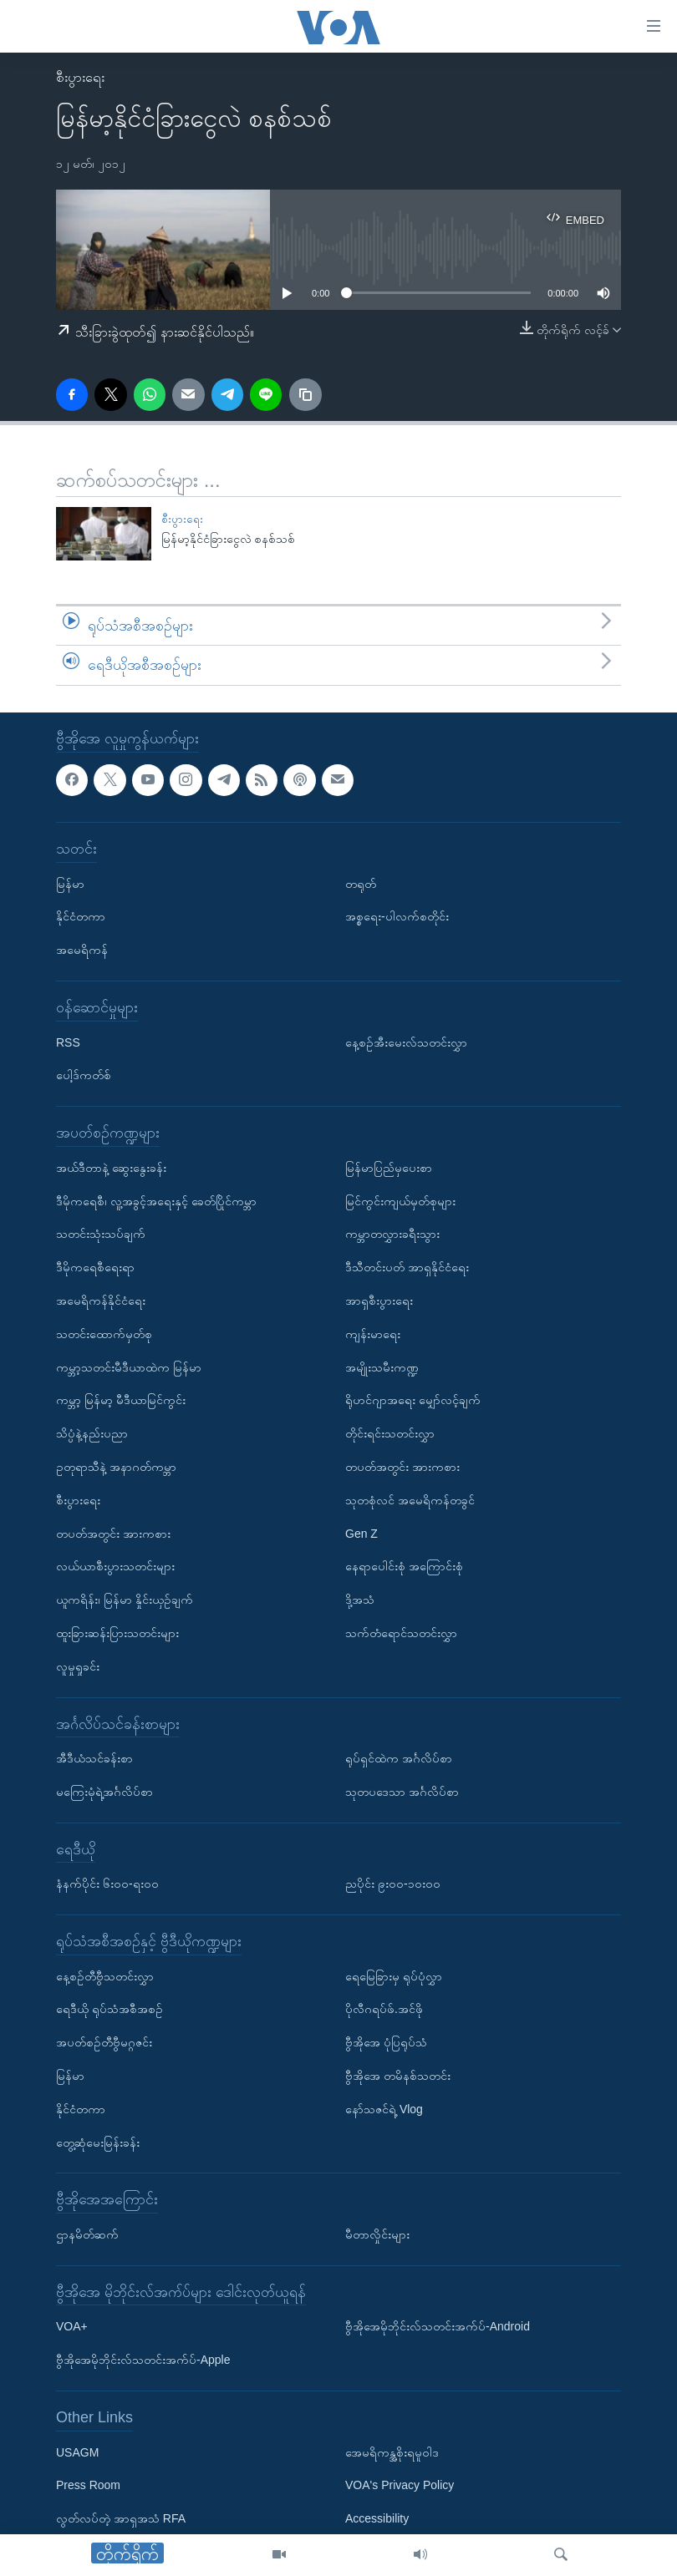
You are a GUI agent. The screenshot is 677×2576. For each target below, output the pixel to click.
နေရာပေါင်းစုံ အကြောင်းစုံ (404, 1566)
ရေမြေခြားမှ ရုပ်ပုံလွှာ (393, 1976)
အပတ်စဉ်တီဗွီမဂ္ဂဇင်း (104, 2042)
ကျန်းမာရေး (372, 1334)
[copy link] (305, 394)
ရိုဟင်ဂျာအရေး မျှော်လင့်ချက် (413, 1400)
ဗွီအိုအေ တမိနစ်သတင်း (397, 2075)
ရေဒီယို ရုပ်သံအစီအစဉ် (109, 2009)
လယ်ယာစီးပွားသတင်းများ (115, 1566)
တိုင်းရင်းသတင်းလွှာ (390, 1433)
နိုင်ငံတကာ (80, 916)
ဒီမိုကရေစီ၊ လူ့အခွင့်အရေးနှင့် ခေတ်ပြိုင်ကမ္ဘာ (156, 1200)
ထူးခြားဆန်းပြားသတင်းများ (117, 1633)
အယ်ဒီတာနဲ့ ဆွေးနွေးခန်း (111, 1167)
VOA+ (72, 2326)
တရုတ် (360, 883)
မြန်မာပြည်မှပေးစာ (388, 1167)
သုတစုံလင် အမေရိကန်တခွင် (410, 1500)
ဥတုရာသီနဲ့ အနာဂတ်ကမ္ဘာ (116, 1466)
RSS (68, 1042)
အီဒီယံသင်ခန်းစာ (94, 1758)
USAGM (77, 2452)
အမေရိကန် (82, 949)
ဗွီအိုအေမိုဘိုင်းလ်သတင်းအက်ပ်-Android (437, 2326)
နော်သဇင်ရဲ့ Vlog (384, 2109)
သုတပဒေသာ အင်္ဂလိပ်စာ (402, 1791)
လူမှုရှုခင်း (77, 1666)
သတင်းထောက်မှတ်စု (104, 1334)
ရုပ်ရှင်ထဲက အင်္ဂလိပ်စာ (398, 1758)
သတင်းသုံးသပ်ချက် (100, 1233)
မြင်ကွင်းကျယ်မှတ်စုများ (400, 1200)
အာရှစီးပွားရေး (379, 1300)
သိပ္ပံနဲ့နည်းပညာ (92, 1433)
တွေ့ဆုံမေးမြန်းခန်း (98, 2142)
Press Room (88, 2485)
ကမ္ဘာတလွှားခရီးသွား (392, 1233)
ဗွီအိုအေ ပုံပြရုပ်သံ (386, 2042)
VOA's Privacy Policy (399, 2485)
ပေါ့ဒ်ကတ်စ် (83, 1075)
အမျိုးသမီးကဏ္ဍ (382, 1366)
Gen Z (361, 1532)
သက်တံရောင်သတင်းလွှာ (401, 1633)
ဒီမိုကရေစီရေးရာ (95, 1267)
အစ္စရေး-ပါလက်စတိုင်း (397, 916)
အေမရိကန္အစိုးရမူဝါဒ (392, 2452)
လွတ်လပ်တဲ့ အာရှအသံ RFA (121, 2518)
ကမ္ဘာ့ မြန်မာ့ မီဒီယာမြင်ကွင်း (121, 1400)
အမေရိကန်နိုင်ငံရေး (100, 1300)
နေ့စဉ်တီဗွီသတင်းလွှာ (105, 1976)
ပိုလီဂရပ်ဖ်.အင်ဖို (384, 2009)
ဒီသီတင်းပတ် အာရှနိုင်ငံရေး (407, 1267)
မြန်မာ (70, 883)
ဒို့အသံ (359, 1599)
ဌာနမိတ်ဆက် (87, 2234)
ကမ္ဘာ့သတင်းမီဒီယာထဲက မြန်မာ (128, 1366)
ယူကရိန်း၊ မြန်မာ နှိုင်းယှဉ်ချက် (124, 1599)
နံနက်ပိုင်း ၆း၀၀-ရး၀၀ (107, 1883)
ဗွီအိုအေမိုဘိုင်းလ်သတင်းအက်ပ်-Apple (143, 2359)
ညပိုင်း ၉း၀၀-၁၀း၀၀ (392, 1883)
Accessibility (377, 2518)
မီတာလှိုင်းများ (377, 2234)
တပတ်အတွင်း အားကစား (113, 1532)
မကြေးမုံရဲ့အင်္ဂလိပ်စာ (104, 1791)
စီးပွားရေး (80, 77)
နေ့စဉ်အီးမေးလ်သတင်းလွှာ (406, 1042)
